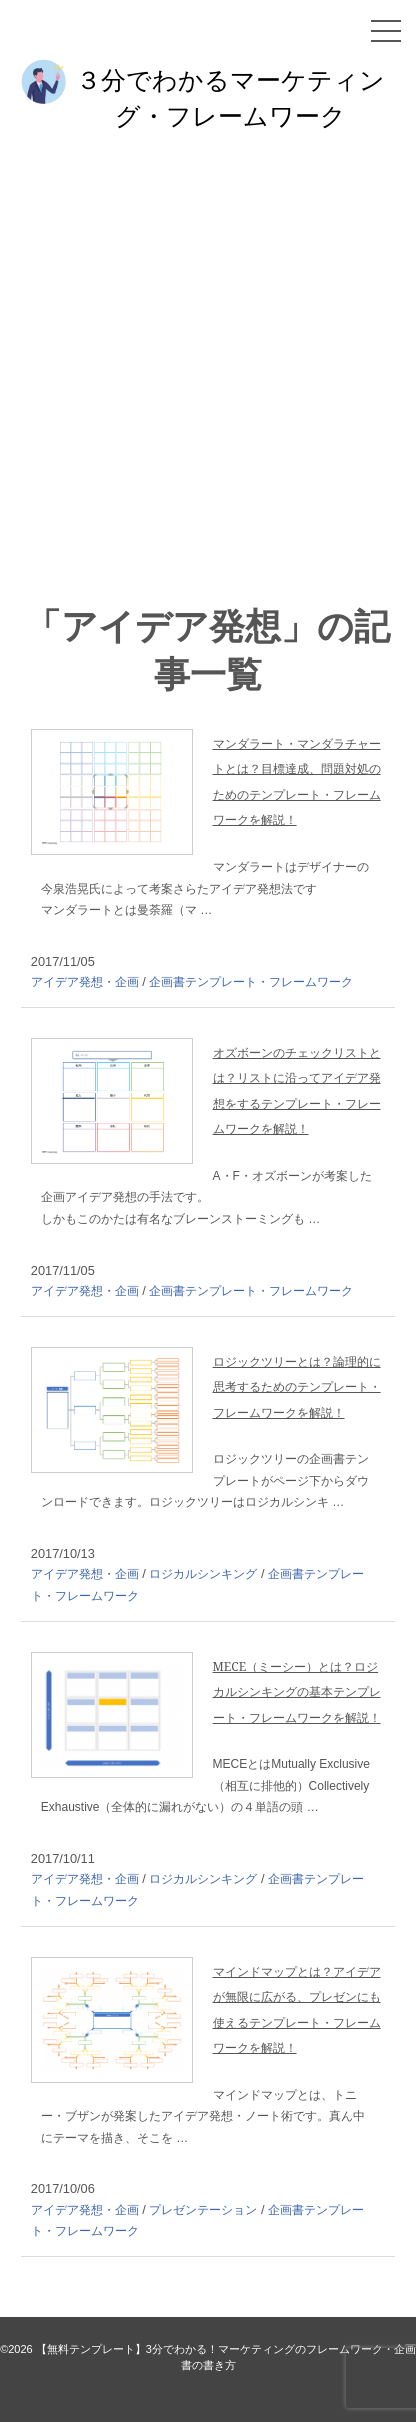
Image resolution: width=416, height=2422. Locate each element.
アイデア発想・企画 (85, 982)
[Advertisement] (208, 371)
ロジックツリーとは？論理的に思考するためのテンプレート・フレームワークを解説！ (297, 1387)
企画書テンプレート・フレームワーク (251, 982)
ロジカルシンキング (203, 1574)
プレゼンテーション (203, 2210)
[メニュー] (386, 31)
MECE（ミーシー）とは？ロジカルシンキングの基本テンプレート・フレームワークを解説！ (297, 1692)
